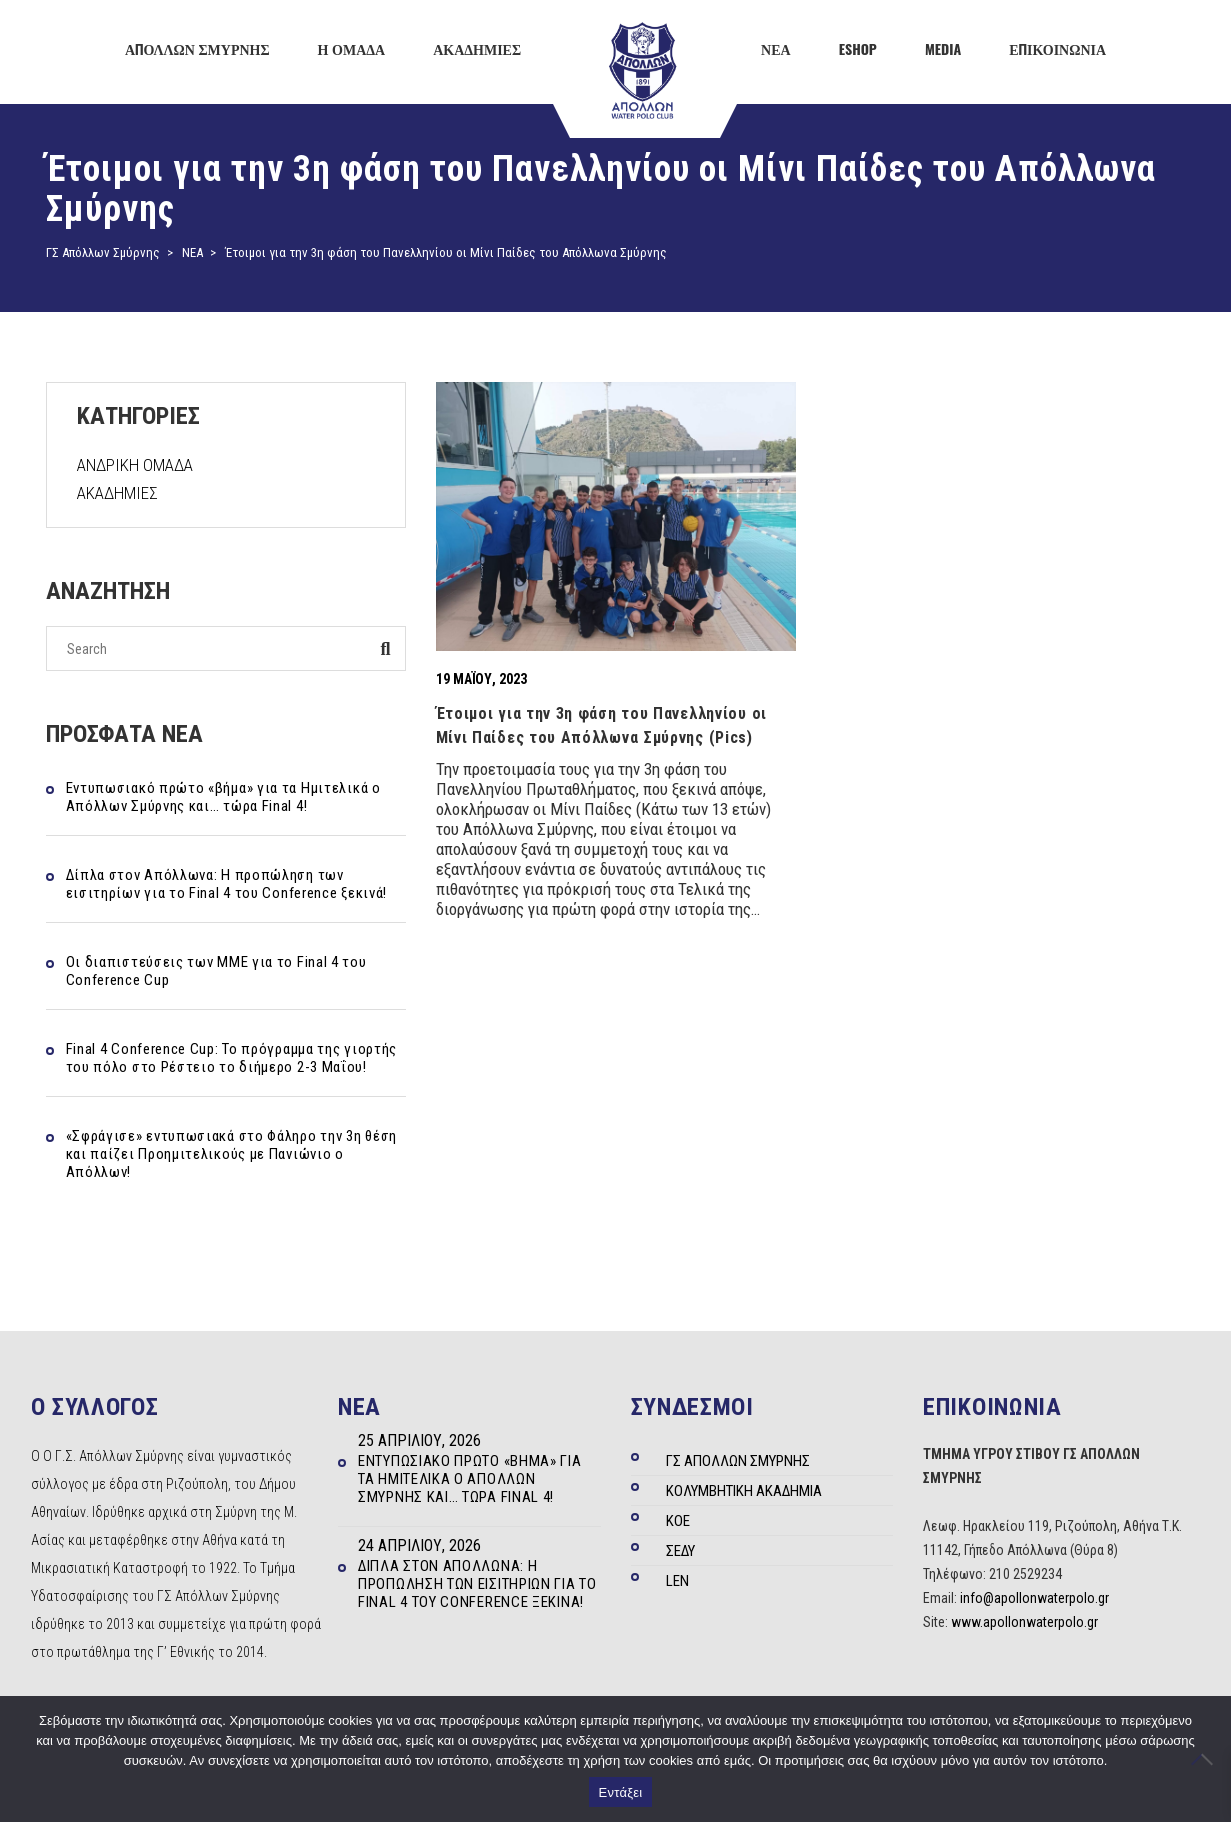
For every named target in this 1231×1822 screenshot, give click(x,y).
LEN (677, 1581)
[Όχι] (1206, 1759)
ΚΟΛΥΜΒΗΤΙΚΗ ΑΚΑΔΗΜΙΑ (744, 1491)
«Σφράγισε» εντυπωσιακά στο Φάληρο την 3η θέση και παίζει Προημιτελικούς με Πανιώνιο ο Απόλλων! (232, 1154)
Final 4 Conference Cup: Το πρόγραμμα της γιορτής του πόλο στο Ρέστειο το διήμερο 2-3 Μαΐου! (232, 1058)
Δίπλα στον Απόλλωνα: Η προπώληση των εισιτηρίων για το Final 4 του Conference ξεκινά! (227, 884)
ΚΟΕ (678, 1521)
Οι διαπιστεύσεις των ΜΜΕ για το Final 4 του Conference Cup (216, 971)
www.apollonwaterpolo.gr (1024, 1622)
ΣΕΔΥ (680, 1551)
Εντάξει (621, 1792)
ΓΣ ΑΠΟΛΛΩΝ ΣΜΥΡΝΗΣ (738, 1461)
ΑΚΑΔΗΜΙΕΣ (117, 493)
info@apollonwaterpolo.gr (1034, 1598)
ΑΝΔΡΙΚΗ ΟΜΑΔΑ (135, 465)
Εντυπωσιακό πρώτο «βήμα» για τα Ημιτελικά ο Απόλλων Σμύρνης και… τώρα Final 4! (223, 797)
